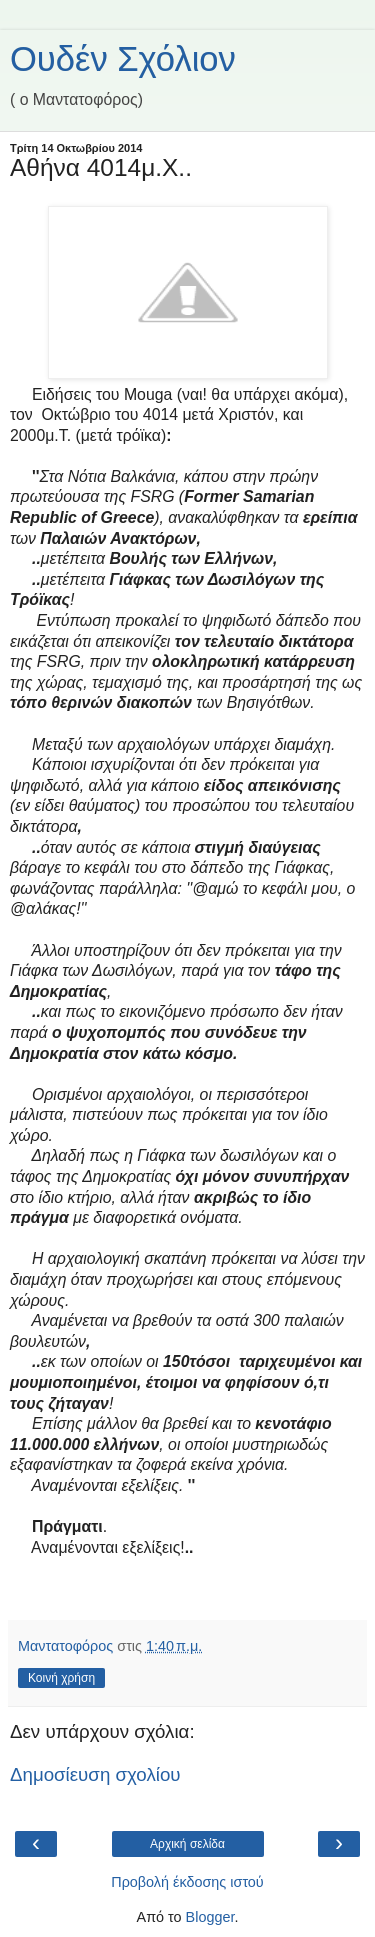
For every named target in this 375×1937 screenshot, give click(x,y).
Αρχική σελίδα (187, 1844)
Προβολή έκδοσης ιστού (187, 1882)
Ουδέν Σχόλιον (123, 59)
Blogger (210, 1917)
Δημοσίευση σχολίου (95, 1774)
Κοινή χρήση (61, 1678)
